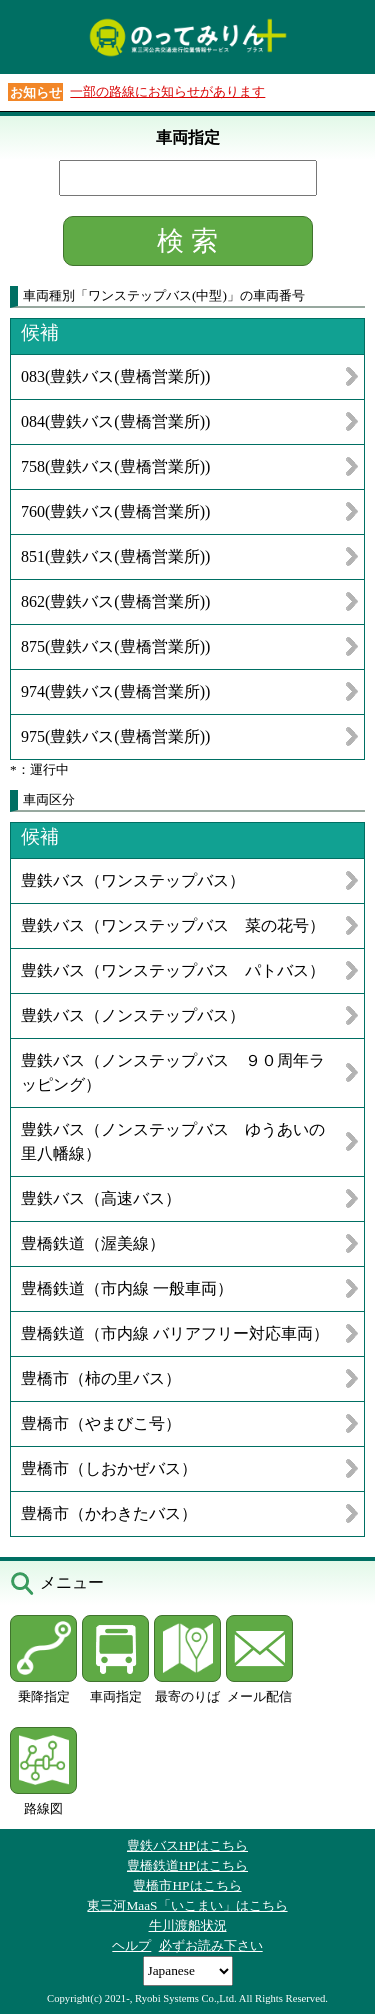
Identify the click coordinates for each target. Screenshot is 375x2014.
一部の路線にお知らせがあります (167, 91)
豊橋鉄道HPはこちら (187, 1865)
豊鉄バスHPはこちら (187, 1845)
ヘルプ (131, 1945)
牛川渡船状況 (188, 1925)
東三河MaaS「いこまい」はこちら (187, 1905)
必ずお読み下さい (211, 1945)
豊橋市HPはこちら (187, 1885)
